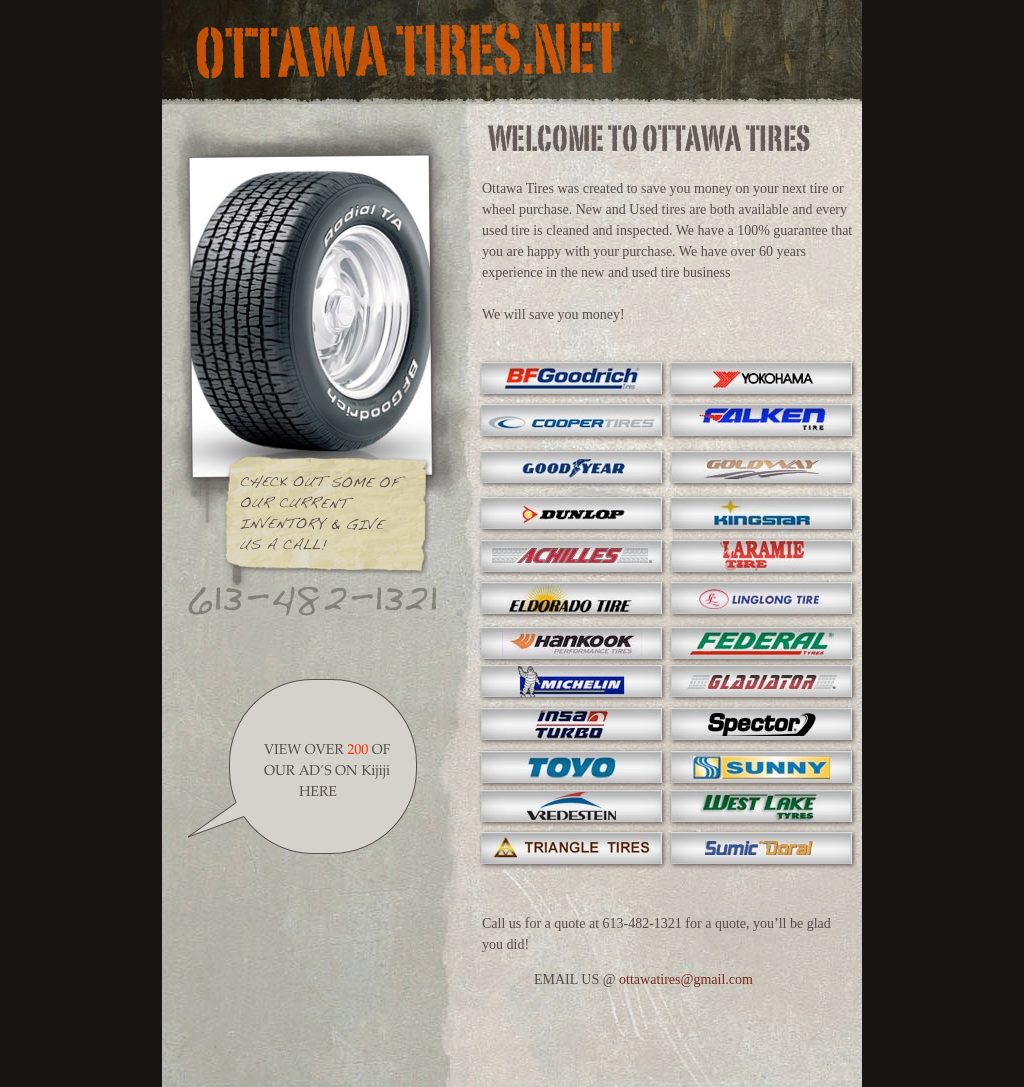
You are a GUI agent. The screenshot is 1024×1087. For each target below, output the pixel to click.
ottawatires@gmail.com (686, 979)
